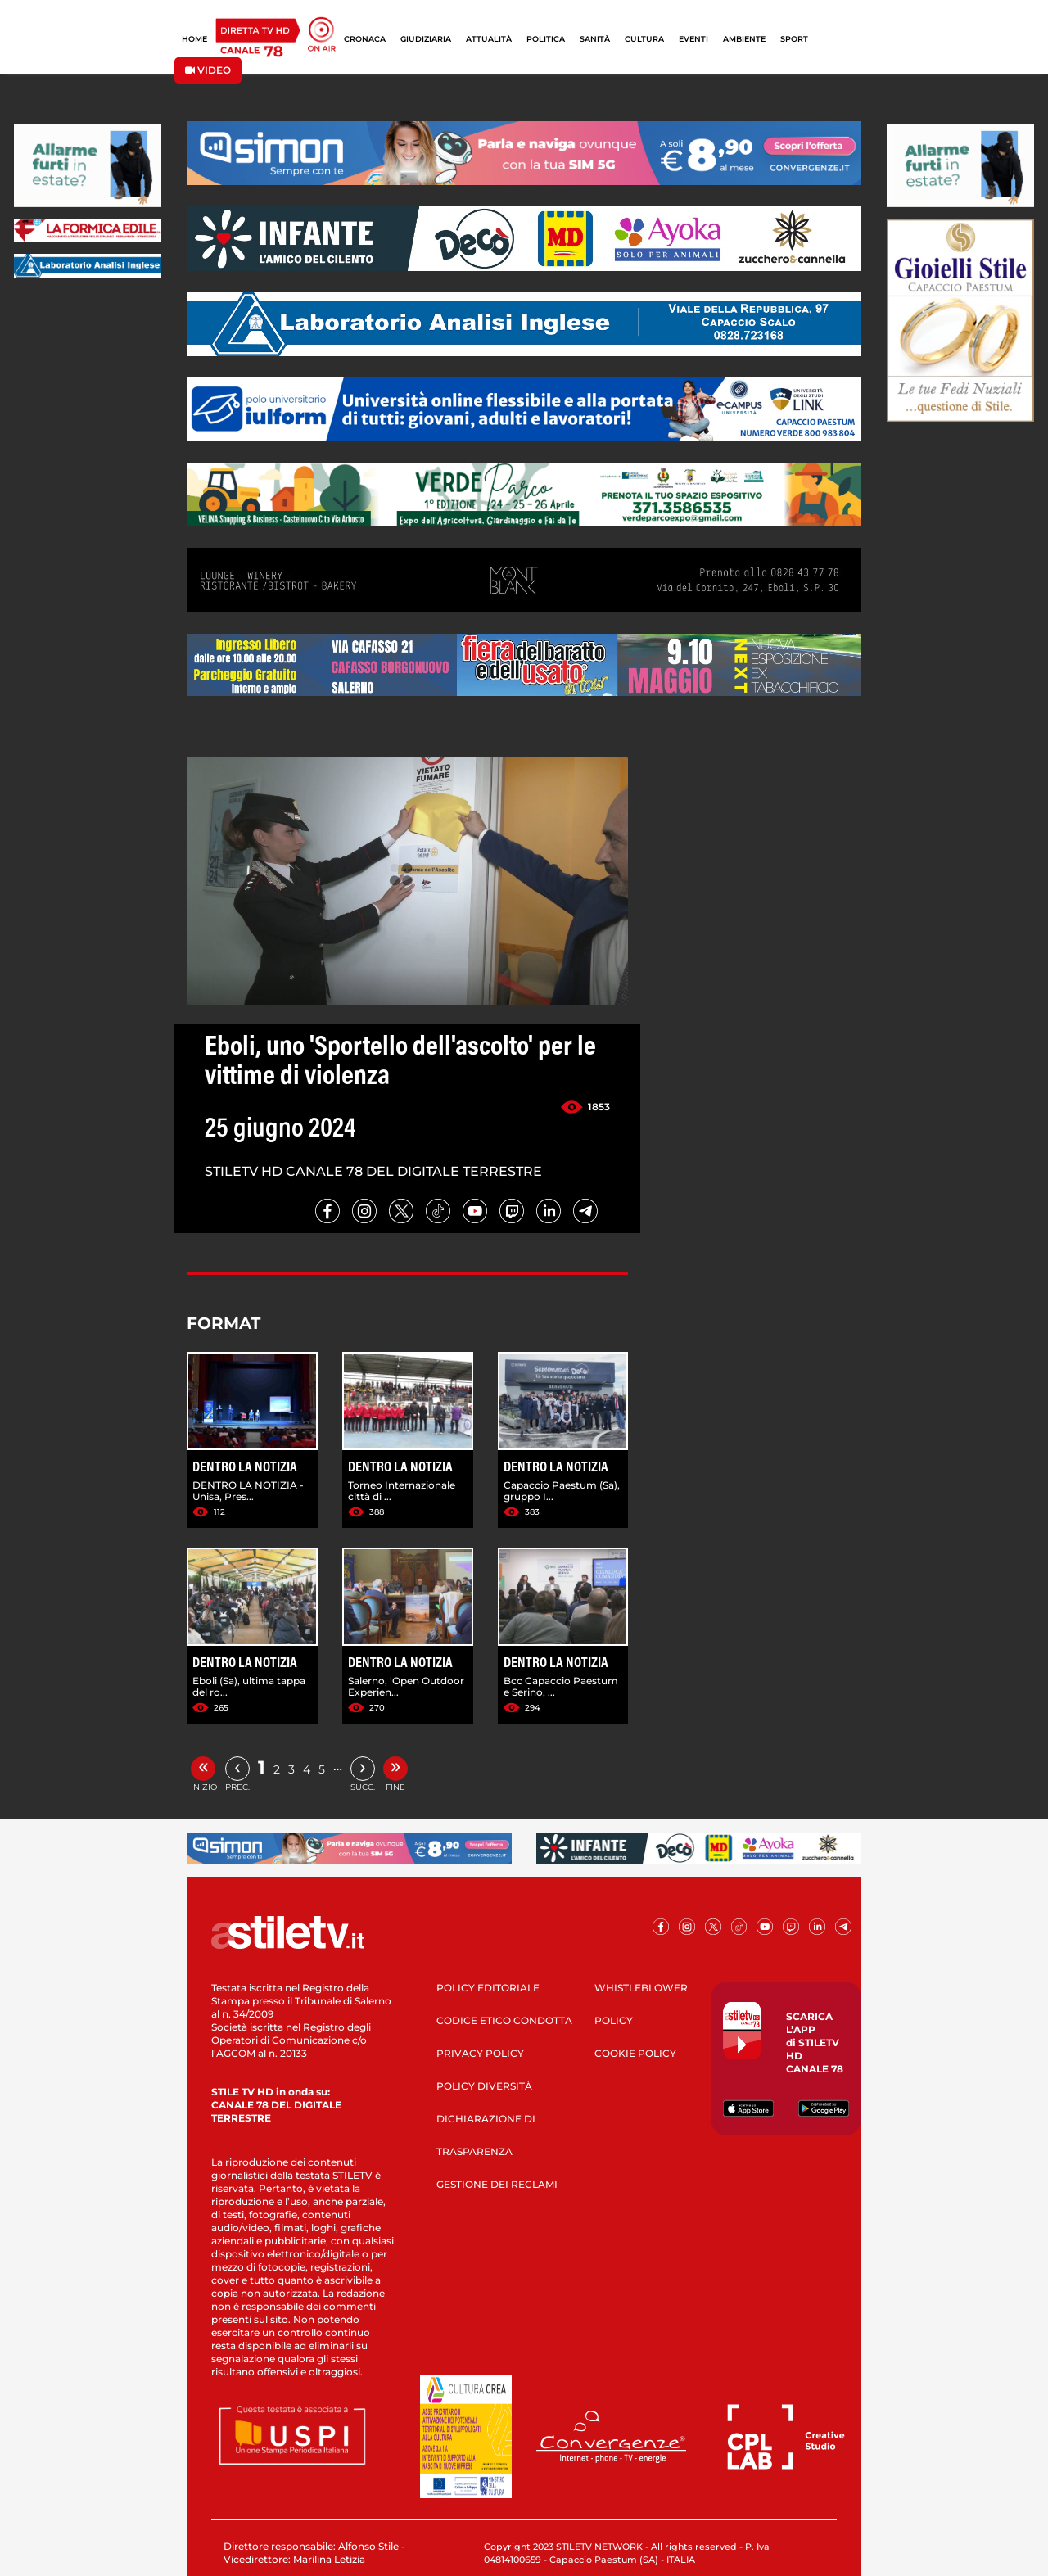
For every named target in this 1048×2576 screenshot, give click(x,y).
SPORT (794, 38)
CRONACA (365, 38)
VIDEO (208, 70)
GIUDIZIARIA (425, 38)
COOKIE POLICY (635, 2053)
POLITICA (545, 38)
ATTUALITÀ (489, 38)
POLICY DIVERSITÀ (484, 2086)
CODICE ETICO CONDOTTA (504, 2020)
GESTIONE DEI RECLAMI (497, 2184)
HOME (194, 38)
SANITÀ (595, 38)
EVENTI (693, 38)
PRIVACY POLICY (480, 2053)
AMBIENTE (744, 38)
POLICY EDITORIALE (488, 1988)
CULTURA (644, 38)
